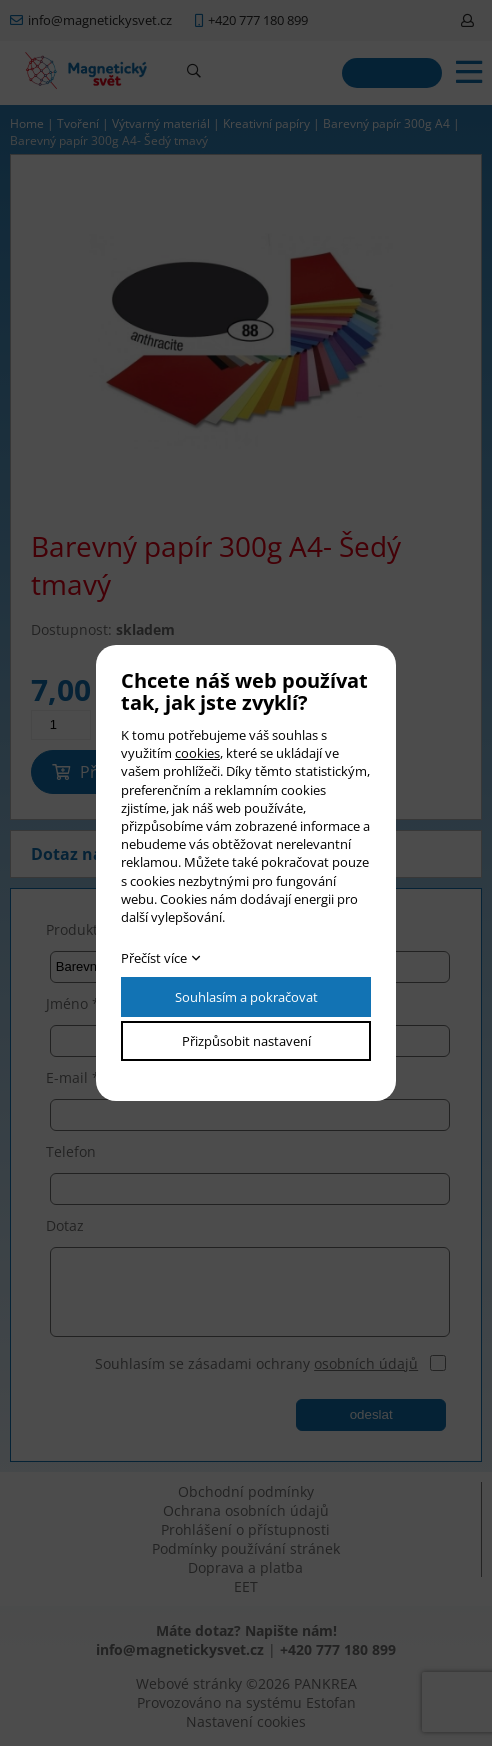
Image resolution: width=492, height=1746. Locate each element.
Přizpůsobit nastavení (246, 1041)
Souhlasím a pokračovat (246, 997)
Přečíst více (154, 958)
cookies (197, 753)
